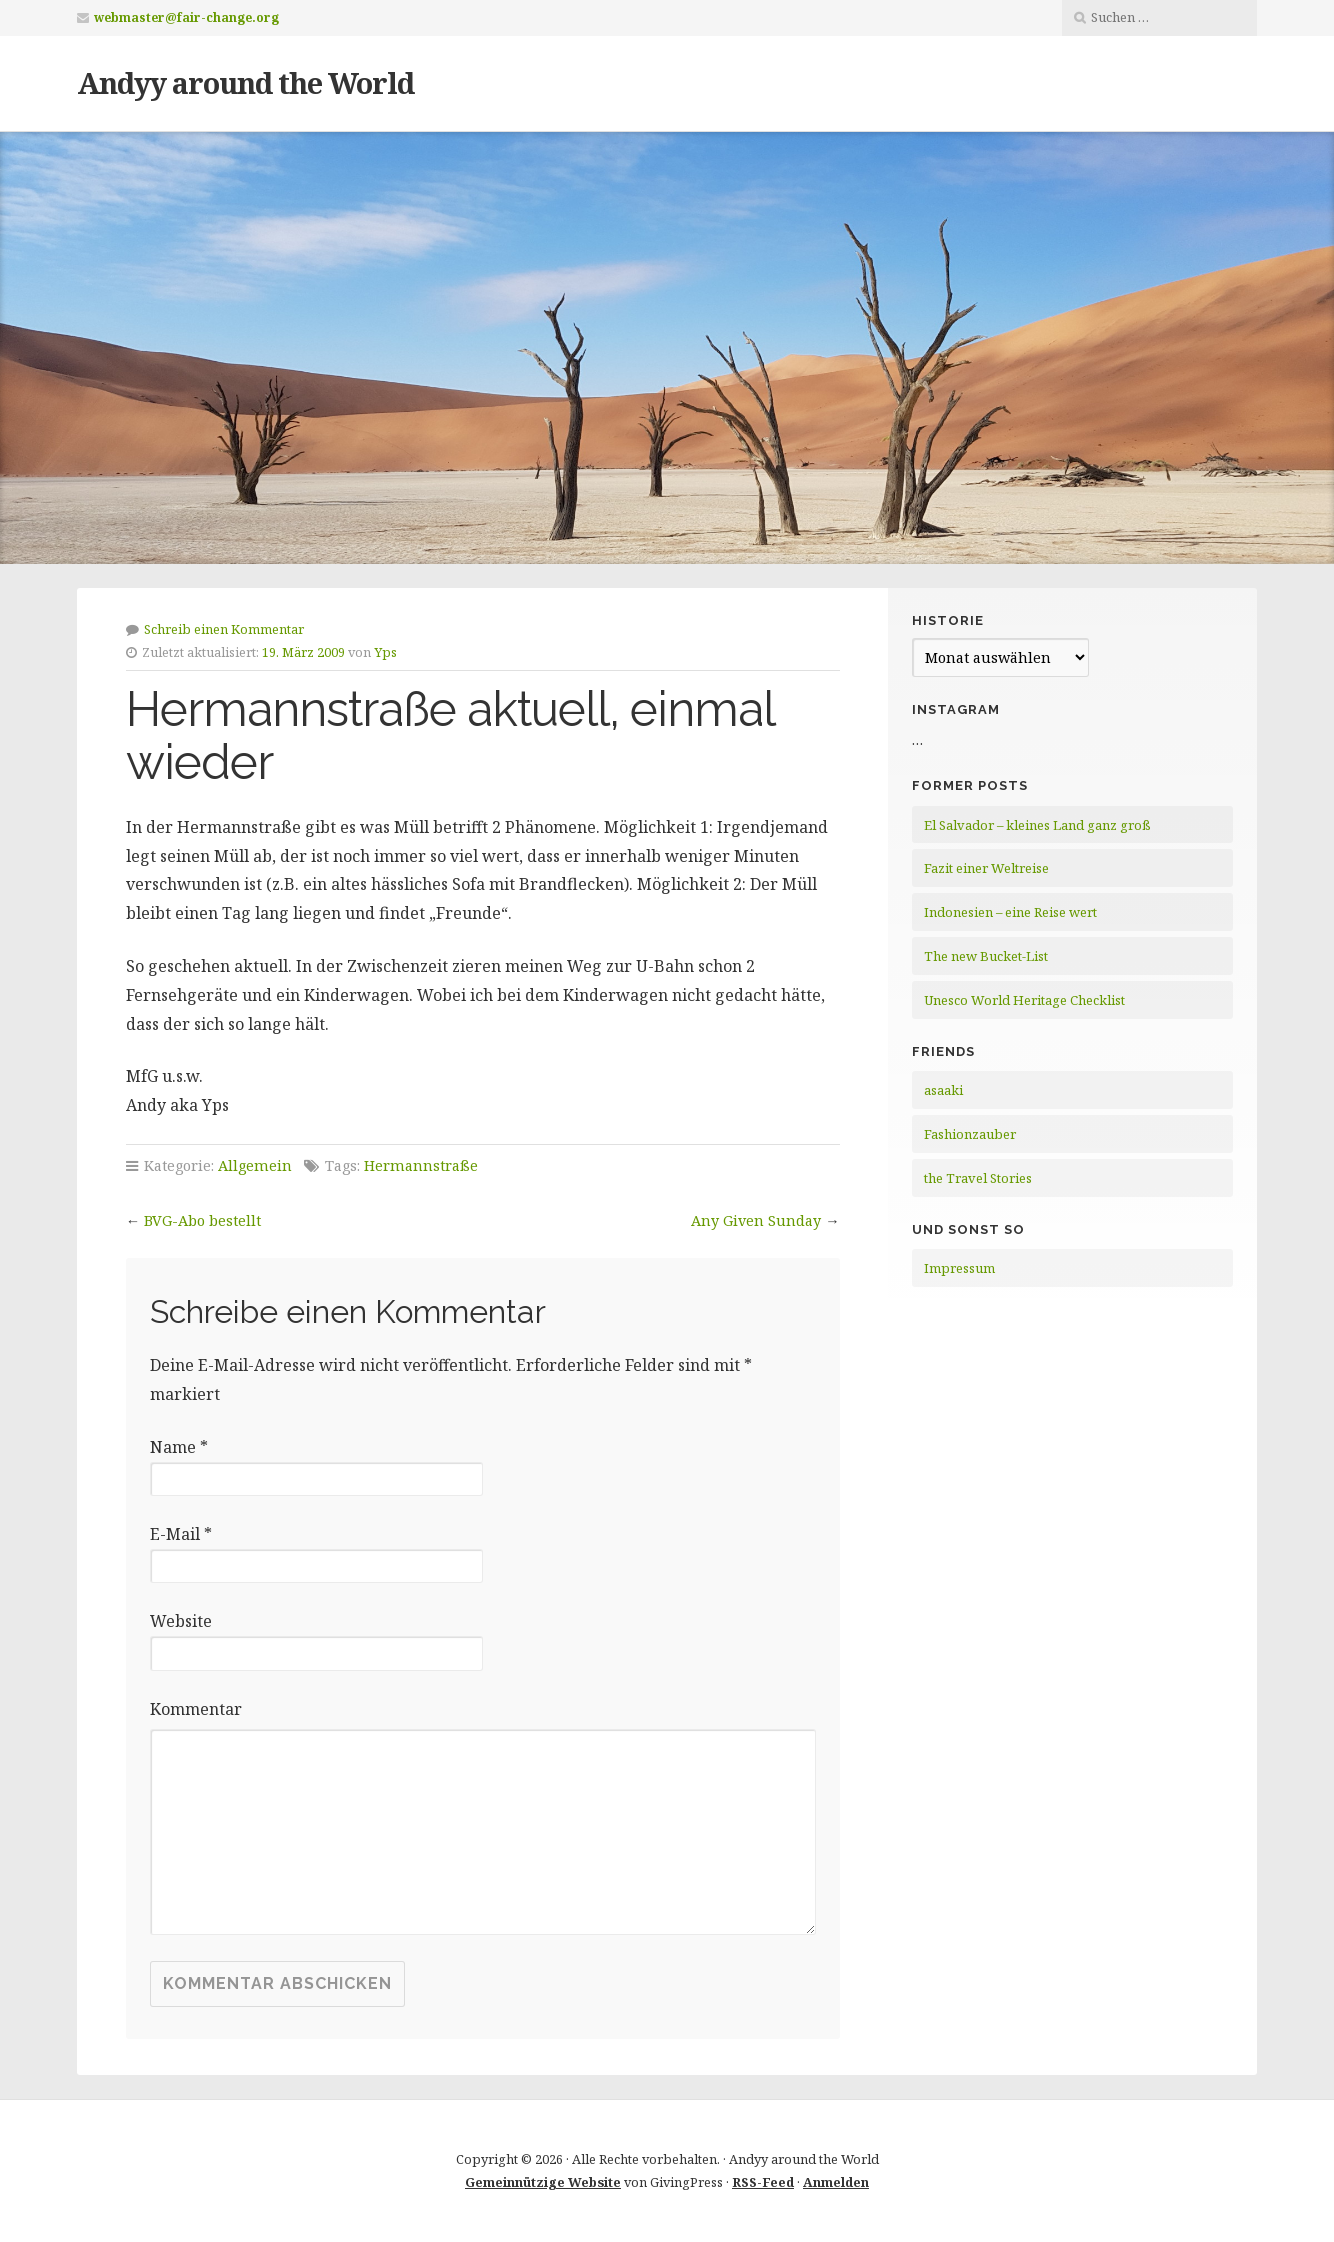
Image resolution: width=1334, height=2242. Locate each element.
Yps (385, 652)
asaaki (943, 1090)
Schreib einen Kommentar (224, 629)
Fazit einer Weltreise (986, 868)
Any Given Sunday (756, 1220)
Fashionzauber (970, 1134)
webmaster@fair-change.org (186, 17)
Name (179, 1447)
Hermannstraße (421, 1165)
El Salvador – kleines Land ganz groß (1037, 825)
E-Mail (181, 1534)
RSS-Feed (763, 2182)
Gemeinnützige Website (543, 2182)
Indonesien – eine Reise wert (1010, 912)
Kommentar (196, 1709)
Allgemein (255, 1165)
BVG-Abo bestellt (202, 1220)
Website (181, 1621)
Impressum (959, 1268)
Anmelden (836, 2182)
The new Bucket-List (986, 956)
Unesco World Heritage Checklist (1024, 1000)
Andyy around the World (245, 82)
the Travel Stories (978, 1178)
